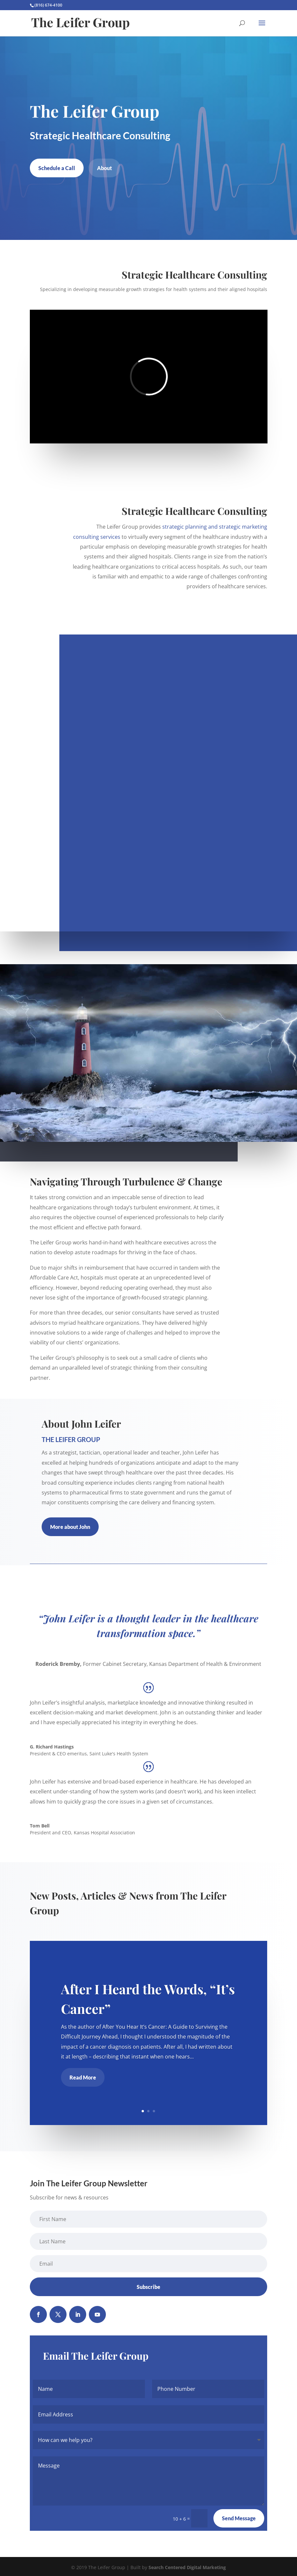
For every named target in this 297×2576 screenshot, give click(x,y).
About (104, 168)
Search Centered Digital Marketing (187, 2567)
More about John (70, 1527)
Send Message (239, 2518)
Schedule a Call (56, 168)
